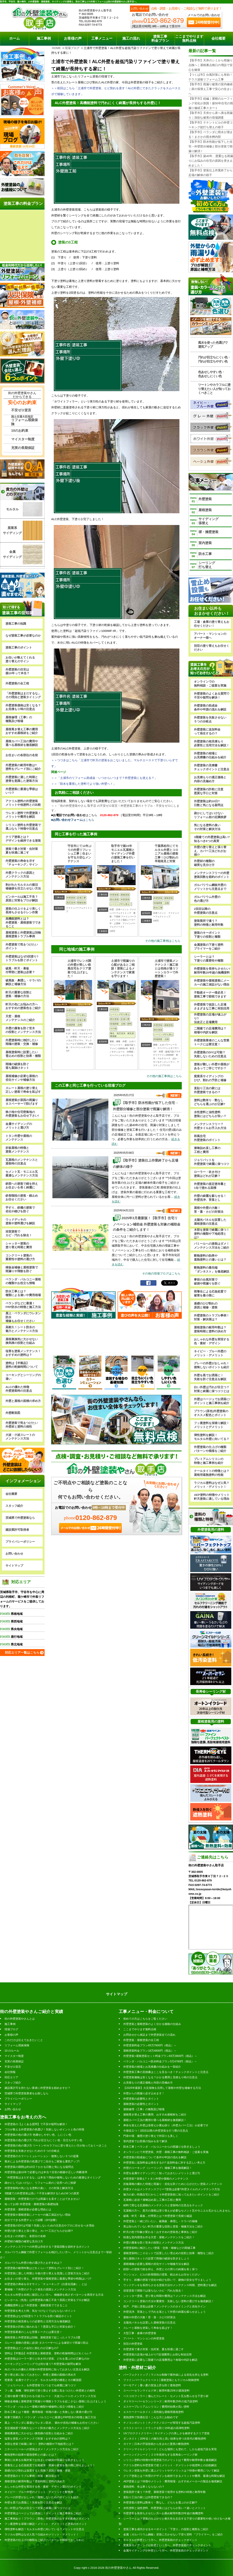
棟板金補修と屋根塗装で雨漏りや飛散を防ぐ (21, 1269)
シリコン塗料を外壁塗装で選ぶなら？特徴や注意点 (23, 826)
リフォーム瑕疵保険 (17, 2045)
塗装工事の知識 (15, 623)
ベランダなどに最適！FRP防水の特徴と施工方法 (23, 1305)
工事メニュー (101, 38)
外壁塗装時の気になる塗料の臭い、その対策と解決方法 (39, 2188)
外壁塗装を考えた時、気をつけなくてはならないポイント (40, 2310)
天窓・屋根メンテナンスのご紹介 (20, 1018)
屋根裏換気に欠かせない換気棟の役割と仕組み (21, 1341)
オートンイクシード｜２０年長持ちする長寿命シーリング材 (160, 2454)
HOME (56, 48)
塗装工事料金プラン (160, 39)
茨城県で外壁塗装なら (20, 1517)
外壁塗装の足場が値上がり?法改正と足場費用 (210, 1018)
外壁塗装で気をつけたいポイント (21, 946)
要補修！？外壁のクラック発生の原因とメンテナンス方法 (40, 2289)
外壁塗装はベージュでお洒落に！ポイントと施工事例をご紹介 (43, 2513)
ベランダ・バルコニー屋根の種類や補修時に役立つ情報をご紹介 (44, 2406)
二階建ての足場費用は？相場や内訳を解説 (210, 1030)
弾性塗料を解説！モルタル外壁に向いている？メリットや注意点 (44, 2529)
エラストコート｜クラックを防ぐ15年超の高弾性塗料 (156, 2428)
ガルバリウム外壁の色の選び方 (207, 898)
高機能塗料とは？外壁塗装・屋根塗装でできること (23, 922)
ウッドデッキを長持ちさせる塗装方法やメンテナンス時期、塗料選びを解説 (170, 2285)
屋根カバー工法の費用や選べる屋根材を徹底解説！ (154, 2120)
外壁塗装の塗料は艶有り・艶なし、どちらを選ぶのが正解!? (160, 2502)
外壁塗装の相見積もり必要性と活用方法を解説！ (211, 743)
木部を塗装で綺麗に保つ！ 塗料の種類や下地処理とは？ (39, 2443)
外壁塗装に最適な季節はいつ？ (21, 791)
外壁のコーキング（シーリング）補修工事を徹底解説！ (157, 2167)
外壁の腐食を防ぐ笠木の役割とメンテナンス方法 (23, 1030)
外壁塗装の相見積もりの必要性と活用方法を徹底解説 (37, 2321)
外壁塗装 (22, 217)
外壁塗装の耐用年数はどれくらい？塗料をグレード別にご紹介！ (44, 2268)
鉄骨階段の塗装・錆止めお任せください (21, 1197)
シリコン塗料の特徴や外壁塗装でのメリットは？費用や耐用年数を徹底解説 (170, 2460)
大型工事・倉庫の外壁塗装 (139, 2333)
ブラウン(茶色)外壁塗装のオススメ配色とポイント (211, 1413)
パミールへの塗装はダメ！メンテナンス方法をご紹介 (211, 1245)
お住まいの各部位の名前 (21, 755)
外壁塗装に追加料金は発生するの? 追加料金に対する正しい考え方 (164, 2162)
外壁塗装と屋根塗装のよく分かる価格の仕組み (152, 2024)
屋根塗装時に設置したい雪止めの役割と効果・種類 (23, 1054)
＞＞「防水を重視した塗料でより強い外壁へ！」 (83, 783)
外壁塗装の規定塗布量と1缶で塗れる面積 (210, 1185)
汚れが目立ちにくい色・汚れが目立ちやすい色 (214, 359)
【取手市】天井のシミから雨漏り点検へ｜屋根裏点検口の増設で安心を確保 (210, 65)
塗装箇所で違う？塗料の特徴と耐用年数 (208, 922)
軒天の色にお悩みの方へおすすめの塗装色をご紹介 (23, 1006)
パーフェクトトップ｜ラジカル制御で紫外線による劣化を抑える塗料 (165, 2374)
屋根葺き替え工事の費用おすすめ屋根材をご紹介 (21, 731)
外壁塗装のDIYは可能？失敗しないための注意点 (210, 1054)
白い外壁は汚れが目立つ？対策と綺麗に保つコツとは (211, 1389)
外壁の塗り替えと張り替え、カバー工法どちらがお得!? (39, 2230)
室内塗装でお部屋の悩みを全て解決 (145, 2141)
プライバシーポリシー (20, 1541)
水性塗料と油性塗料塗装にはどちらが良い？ (210, 1114)
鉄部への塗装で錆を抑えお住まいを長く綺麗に (21, 1185)
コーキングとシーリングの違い (23, 1377)
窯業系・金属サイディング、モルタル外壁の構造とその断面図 (43, 2380)
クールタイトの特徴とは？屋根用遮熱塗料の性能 (211, 1472)
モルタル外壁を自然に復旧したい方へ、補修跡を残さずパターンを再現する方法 (54, 2294)
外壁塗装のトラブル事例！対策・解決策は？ (211, 1317)
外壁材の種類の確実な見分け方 (204, 863)
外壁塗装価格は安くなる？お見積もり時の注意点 (23, 707)
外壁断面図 (12, 1412)
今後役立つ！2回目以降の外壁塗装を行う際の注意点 (155, 2130)
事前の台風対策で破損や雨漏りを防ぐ (207, 1281)
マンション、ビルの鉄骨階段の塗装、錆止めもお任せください (161, 2274)
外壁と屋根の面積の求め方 (23, 1400)
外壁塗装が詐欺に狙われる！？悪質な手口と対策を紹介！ (40, 2326)
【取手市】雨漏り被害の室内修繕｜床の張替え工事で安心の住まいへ (210, 89)
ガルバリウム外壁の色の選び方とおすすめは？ (33, 2262)
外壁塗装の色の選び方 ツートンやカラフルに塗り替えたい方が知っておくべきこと (56, 2145)
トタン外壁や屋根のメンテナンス (18, 1137)
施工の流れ (131, 38)
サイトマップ (14, 1565)
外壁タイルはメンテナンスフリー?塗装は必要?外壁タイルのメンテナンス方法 (171, 2189)
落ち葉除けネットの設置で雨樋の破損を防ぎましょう (156, 2258)
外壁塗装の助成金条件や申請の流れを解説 (210, 707)
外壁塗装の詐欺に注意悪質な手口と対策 (208, 791)
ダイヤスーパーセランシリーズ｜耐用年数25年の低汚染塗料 (160, 2401)
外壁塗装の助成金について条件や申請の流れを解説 (154, 2157)
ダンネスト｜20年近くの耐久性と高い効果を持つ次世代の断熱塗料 (164, 2438)
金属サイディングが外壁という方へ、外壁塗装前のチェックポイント (165, 2550)
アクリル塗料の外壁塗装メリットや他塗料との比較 (23, 803)
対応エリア (11, 2077)
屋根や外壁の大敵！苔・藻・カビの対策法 (208, 1209)
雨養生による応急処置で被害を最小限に (210, 1293)
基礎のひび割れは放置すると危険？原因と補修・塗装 (37, 2470)
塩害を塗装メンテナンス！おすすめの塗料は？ (23, 1353)
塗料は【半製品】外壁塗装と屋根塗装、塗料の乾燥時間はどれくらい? (48, 2353)
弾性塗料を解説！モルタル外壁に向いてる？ (211, 1437)
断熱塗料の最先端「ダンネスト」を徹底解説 (211, 1269)
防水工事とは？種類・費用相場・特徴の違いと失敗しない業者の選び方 (48, 2411)
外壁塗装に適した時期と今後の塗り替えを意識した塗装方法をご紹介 (47, 2273)
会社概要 (218, 38)
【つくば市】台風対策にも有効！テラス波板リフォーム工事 (210, 77)
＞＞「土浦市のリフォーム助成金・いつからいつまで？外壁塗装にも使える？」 (104, 777)
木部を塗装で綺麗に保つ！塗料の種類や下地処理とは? (211, 1234)
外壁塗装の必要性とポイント (141, 2098)
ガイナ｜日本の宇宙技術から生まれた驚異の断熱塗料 (156, 2443)
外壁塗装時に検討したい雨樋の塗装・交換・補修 (21, 1042)
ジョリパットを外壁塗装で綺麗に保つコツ (211, 1161)
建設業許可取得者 (17, 1529)
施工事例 (44, 38)
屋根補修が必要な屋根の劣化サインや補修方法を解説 (156, 2263)
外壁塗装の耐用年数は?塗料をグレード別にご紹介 (23, 767)
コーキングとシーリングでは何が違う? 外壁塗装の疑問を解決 (43, 2363)
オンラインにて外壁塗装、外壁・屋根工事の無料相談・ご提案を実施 (165, 2152)
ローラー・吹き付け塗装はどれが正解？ (207, 1173)
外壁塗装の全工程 (17, 683)
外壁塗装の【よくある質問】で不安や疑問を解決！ (36, 2124)
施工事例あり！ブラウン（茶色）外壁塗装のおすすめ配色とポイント (47, 2518)
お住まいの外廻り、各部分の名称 (25, 2236)
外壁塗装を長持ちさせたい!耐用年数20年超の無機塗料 (212, 970)
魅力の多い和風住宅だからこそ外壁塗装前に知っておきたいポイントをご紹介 (171, 2194)
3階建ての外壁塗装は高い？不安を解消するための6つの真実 (42, 2193)
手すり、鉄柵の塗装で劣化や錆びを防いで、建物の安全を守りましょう (167, 2279)
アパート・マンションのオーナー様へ (210, 635)
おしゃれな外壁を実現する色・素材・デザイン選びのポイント (43, 2486)
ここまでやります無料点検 (189, 39)
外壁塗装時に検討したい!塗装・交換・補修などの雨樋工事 (159, 2247)
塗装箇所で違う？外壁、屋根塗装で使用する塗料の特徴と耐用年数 (164, 2491)
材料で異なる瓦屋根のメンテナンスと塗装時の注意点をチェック (163, 2205)
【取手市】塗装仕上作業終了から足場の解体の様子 (210, 173)
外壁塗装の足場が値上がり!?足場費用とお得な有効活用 (157, 2354)
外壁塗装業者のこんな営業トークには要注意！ (211, 1042)
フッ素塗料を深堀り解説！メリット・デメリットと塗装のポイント (46, 2523)
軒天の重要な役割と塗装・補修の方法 (18, 994)
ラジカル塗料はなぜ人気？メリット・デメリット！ (211, 1484)
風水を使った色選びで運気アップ (213, 344)
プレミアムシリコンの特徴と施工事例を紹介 (208, 1460)
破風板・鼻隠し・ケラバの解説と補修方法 (23, 982)
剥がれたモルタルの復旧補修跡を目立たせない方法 (23, 886)
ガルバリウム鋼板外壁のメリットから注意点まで (210, 886)
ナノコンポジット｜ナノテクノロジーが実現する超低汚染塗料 (161, 2422)
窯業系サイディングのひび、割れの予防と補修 (210, 1078)
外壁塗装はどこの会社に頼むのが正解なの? (31, 2348)
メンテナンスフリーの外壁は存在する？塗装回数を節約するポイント (47, 2246)
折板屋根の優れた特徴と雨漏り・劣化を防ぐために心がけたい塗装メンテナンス (172, 2183)
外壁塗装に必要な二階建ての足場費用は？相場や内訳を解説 (160, 2359)
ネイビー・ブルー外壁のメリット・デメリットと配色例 (39, 2491)
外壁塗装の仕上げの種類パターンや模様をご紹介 (210, 1448)
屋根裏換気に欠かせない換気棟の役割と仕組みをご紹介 (39, 2433)
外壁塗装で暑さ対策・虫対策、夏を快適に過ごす (153, 2349)
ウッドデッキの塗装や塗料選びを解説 (20, 1221)
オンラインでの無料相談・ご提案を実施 (210, 683)
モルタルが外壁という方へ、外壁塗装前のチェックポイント (160, 2539)
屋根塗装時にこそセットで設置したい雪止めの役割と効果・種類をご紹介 (168, 2253)
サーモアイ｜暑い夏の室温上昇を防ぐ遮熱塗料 (152, 2385)
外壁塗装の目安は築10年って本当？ (17, 671)
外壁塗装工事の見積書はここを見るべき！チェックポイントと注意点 (165, 2072)
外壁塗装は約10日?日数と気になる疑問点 (208, 803)
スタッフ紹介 (14, 1505)
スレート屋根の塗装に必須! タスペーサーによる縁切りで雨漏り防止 (47, 2342)
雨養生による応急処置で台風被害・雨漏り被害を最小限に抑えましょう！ (50, 2465)
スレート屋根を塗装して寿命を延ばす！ (148, 2327)
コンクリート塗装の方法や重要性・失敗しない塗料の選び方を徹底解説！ (168, 2301)
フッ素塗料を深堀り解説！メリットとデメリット (211, 1425)
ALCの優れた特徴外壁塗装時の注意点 (18, 1388)
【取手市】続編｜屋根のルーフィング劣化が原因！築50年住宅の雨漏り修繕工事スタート (210, 103)
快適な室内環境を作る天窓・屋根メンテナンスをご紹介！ (159, 2237)
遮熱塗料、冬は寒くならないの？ (143, 2486)
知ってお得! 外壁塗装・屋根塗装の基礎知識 (31, 2204)
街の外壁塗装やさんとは (20, 2018)
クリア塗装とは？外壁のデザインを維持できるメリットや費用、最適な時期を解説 (174, 2475)
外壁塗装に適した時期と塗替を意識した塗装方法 (21, 779)
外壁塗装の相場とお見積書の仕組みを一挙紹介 (152, 2066)
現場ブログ (72, 48)
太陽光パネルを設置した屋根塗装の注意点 (210, 1221)
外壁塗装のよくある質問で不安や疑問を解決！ (211, 695)
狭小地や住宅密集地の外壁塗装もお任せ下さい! (22, 1113)
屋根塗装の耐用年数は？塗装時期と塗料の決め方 (210, 1329)
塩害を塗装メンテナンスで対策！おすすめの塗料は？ (37, 2438)
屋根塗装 (22, 228)
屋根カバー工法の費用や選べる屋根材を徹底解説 (21, 743)
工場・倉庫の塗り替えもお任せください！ (211, 623)
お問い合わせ (14, 1553)
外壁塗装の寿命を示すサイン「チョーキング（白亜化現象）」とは (46, 2284)
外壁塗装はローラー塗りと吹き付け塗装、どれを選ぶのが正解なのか (47, 2358)
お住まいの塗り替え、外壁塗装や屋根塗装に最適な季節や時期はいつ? (48, 2278)
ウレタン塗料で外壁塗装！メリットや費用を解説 (23, 814)
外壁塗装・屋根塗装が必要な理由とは (28, 2209)
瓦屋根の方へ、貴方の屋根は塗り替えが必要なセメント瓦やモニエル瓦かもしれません (176, 2210)
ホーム (14, 38)
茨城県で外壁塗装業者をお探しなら (26, 2093)
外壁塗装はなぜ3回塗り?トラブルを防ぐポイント (21, 958)
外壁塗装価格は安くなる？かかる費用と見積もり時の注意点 (160, 2077)
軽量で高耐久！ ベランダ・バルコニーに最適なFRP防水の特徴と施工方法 (50, 2417)
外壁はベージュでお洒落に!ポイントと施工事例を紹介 (212, 1401)
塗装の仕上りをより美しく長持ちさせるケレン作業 (23, 910)
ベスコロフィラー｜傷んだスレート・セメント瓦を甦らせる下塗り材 (165, 2396)
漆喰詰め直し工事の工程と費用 (207, 1150)
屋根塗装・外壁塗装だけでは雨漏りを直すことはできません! (42, 2198)
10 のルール (12, 2050)
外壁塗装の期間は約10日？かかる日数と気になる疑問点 (39, 2166)
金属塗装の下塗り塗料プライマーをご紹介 (208, 946)
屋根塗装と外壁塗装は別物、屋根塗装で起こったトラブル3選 (42, 2337)
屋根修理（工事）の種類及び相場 (18, 719)
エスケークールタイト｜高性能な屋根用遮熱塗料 (153, 2411)
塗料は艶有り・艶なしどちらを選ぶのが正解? (209, 1102)
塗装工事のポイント (18, 647)
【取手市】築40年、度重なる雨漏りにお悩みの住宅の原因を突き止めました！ (210, 160)
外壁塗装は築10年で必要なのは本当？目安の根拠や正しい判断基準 (46, 2172)
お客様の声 (73, 38)
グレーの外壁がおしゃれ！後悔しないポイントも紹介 (211, 1365)
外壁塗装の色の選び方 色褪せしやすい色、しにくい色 (38, 2134)
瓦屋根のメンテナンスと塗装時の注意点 (21, 1161)
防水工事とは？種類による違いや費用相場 (23, 1293)
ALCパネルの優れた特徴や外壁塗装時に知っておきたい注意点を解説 (47, 2369)
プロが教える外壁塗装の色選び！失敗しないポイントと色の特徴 (44, 2129)
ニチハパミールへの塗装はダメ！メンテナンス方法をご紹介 (42, 2449)
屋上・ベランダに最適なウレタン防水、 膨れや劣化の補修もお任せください (52, 2422)
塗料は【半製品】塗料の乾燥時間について (21, 1365)
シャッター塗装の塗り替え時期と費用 (18, 1245)
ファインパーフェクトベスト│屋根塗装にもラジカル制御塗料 (161, 2380)
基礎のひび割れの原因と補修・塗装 (205, 1305)
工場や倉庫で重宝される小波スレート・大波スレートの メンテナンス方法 (50, 2396)
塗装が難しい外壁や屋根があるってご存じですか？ (211, 1066)
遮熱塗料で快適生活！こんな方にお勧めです (150, 2417)
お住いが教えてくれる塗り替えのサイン (20, 659)
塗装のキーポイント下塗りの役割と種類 (207, 934)
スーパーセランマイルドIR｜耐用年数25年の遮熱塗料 (156, 2390)
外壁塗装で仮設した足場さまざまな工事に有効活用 (211, 1006)
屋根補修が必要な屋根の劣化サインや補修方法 (21, 1078)
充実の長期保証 (14, 2061)
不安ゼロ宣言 (13, 2066)
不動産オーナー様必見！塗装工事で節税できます (210, 994)
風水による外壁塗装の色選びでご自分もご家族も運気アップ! (42, 2161)
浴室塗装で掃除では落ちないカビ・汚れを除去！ (153, 2290)
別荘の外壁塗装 (133, 2343)
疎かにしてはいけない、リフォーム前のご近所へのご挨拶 (40, 2182)
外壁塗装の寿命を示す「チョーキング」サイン (21, 862)
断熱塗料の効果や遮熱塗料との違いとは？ (210, 1257)
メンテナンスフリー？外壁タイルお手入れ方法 (210, 1126)
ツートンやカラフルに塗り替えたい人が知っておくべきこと (214, 389)
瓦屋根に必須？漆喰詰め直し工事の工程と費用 (152, 2199)
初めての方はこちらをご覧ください (145, 2018)
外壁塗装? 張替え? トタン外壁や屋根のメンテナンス (155, 2178)
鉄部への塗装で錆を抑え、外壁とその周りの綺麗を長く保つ (160, 2269)
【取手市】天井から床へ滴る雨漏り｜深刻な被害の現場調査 (210, 115)
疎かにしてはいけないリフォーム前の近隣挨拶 (210, 815)
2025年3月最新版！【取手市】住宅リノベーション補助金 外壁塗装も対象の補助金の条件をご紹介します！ (147, 1224)
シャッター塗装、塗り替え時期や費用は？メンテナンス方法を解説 (164, 2295)
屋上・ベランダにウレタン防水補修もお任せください (23, 1317)
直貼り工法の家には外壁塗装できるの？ (207, 1090)
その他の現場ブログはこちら (161, 1273)
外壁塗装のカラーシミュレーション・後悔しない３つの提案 (42, 2156)
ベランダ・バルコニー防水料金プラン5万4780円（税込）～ (160, 2061)
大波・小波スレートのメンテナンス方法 (20, 1436)
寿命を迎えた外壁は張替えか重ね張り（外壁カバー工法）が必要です (165, 2125)
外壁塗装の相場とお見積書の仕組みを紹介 (210, 755)
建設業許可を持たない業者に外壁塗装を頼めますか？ (37, 2087)
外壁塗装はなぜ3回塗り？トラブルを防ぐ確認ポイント (38, 2316)
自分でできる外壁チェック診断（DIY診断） (31, 2220)
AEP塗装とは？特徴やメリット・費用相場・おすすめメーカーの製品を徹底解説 (172, 2481)
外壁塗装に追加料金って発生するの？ (207, 731)
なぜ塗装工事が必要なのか (23, 635)
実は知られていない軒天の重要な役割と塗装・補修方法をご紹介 (163, 2226)
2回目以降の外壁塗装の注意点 (205, 910)
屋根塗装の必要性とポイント (141, 2103)
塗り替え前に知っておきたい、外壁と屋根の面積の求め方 (40, 2374)
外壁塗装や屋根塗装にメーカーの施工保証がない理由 (211, 982)
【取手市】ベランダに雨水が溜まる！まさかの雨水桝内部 (210, 134)
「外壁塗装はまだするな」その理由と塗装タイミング (23, 695)
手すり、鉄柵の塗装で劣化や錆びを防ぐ (20, 1209)
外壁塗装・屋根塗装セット (22, 240)
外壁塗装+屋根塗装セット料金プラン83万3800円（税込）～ (160, 2055)
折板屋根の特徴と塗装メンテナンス (17, 1149)
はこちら (72, 819)
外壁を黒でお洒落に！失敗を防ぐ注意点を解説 (210, 1377)
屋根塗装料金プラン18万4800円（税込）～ (149, 2050)
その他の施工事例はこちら (162, 940)
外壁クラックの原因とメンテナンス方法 (20, 874)
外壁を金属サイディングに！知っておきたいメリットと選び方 (161, 2173)
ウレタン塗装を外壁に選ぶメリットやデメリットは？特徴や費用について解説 (171, 2470)
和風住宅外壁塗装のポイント (207, 1138)
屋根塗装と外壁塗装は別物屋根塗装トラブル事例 (23, 934)
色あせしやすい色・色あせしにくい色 (211, 374)
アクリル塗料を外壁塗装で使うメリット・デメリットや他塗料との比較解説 (170, 2465)
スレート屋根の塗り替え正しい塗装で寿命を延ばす (23, 1090)
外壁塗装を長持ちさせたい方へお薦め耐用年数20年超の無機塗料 (163, 2513)
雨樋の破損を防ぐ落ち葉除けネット (17, 1066)
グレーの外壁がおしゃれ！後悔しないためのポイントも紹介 (42, 2497)
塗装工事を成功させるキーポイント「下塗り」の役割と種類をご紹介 (165, 2529)
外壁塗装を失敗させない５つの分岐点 (210, 719)
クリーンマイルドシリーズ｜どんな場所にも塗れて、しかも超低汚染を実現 (170, 2449)
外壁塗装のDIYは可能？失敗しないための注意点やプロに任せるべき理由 (49, 2225)
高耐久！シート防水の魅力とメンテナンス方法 (21, 1329)
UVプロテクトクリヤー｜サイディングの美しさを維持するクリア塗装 (166, 2433)
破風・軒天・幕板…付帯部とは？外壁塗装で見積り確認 (157, 2215)
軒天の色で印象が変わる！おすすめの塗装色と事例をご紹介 (160, 2232)
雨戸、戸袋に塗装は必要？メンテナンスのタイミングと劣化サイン (164, 2306)
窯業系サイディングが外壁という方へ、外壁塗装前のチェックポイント (167, 2545)
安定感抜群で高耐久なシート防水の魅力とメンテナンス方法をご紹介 (47, 2428)
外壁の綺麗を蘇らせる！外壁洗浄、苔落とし (210, 1197)
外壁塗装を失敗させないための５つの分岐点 (32, 2150)
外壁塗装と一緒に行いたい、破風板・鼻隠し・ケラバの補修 (160, 2221)
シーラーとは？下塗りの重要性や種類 (208, 958)
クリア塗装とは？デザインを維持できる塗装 (23, 838)
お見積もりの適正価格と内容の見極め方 (210, 779)
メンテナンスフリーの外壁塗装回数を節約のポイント (211, 874)
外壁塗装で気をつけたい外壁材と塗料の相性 (21, 1424)
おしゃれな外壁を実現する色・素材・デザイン (211, 1341)
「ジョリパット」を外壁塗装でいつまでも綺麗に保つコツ (40, 2385)
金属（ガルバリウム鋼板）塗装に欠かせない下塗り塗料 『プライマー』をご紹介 (173, 2534)
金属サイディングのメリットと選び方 (18, 1125)
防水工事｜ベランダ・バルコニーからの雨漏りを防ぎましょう (161, 2146)
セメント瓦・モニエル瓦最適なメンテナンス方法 (21, 1173)
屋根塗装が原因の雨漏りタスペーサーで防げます (21, 1101)
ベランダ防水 (22, 252)
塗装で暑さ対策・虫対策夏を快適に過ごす (21, 850)
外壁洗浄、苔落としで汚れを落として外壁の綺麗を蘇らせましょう (164, 2311)
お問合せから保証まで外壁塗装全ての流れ (149, 2034)
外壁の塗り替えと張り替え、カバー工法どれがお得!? (210, 851)
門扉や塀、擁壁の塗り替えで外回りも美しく (150, 2135)
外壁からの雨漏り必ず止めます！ (143, 2093)
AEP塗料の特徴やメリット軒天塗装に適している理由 (211, 1496)
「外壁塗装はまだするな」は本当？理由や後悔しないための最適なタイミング (53, 2177)
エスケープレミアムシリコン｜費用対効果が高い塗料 (156, 2406)
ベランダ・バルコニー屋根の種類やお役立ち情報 (23, 1281)
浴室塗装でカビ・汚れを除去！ (18, 1233)
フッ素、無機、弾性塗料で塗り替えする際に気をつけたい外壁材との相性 (50, 2390)
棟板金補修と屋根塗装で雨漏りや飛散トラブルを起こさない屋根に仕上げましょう (55, 2401)
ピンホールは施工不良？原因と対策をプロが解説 (21, 898)
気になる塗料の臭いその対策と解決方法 (207, 827)
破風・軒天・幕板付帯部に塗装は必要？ (20, 970)
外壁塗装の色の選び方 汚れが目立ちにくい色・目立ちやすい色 (43, 2140)
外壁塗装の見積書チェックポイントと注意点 (211, 767)
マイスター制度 (14, 2055)
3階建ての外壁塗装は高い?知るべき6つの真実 (212, 839)
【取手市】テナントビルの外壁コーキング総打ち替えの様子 (210, 125)
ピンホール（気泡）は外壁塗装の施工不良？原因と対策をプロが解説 (47, 2300)
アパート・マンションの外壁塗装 (143, 2338)
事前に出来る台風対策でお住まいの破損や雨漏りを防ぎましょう (44, 2460)
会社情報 (10, 2072)
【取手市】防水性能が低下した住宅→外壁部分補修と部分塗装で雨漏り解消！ (210, 146)
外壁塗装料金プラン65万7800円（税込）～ (149, 2045)
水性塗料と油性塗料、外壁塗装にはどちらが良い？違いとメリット (164, 2508)
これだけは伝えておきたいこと (24, 2040)
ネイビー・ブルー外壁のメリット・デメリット (210, 1353)
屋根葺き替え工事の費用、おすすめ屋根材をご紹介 (154, 2114)
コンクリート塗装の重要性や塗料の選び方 (20, 1257)
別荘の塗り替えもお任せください (211, 647)
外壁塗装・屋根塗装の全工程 (141, 2040)
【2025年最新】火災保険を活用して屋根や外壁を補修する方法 (162, 2087)
